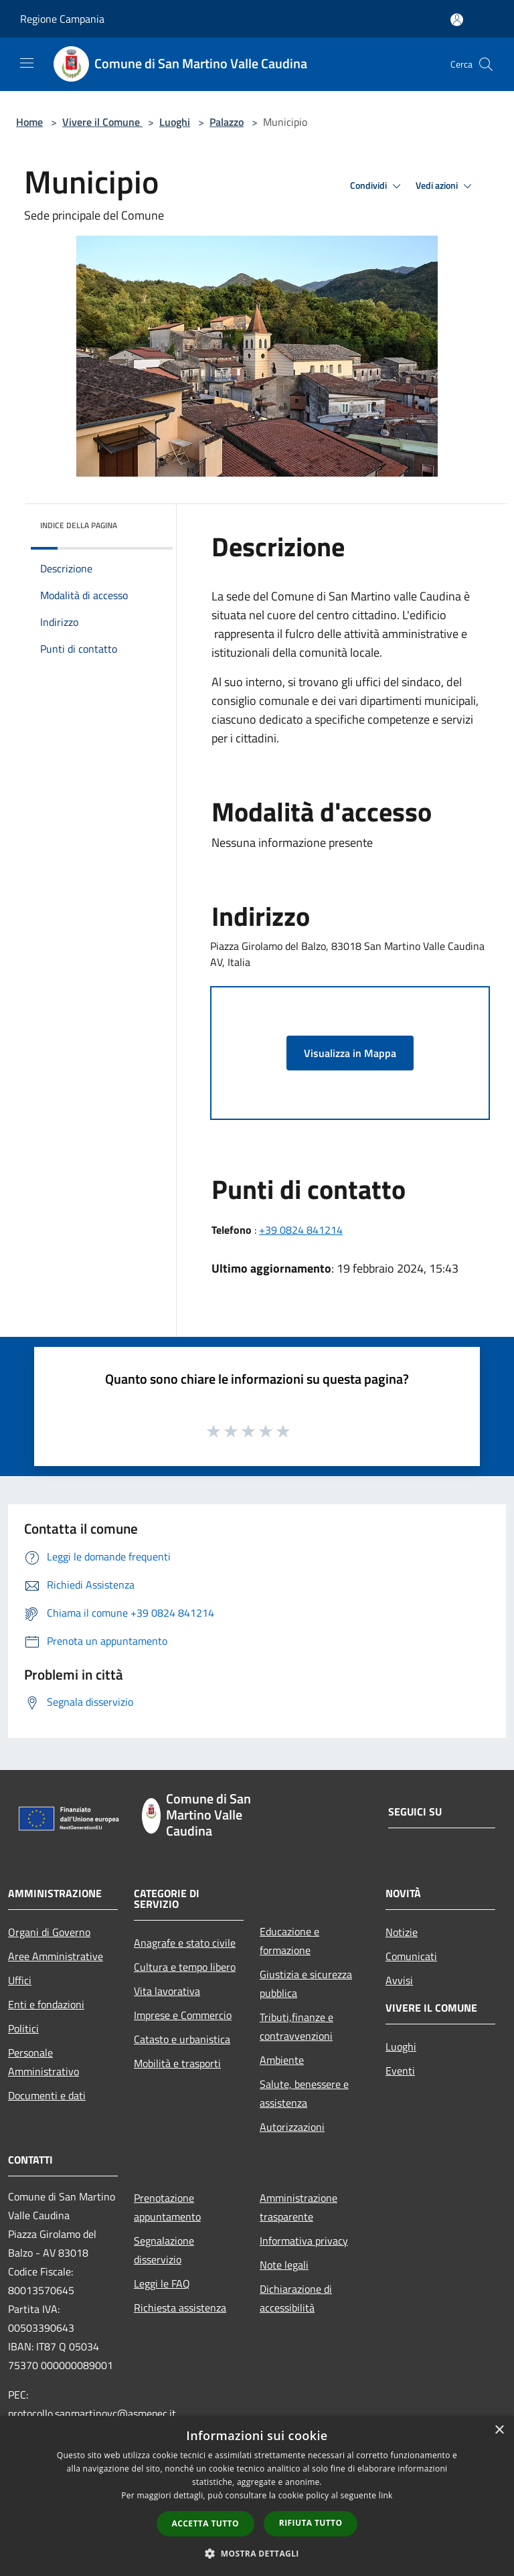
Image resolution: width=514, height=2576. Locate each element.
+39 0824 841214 (301, 1230)
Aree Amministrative (55, 1956)
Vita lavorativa (167, 1991)
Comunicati (411, 1956)
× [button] (499, 2430)
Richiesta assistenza (180, 2308)
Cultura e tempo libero (185, 1967)
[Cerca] (486, 64)
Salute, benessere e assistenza (304, 2093)
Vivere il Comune (102, 122)
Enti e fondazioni (46, 2004)
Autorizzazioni (292, 2127)
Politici (23, 2028)
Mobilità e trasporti (177, 2063)
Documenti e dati (47, 2095)
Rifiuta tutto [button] (311, 2522)
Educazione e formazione (289, 1940)
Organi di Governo (49, 1932)
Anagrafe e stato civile (185, 1943)
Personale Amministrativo (43, 2061)
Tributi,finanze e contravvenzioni (296, 2026)
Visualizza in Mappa (350, 1053)
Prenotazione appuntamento (167, 2207)
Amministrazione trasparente (298, 2207)
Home (29, 122)
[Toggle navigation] (27, 63)
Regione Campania (62, 19)
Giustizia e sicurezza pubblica (306, 1983)
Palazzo (226, 122)
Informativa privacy (304, 2241)
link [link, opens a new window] (386, 2495)
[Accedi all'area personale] (456, 19)
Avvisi (399, 1980)
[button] (257, 2553)
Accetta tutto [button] (205, 2523)
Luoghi (174, 122)
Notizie (402, 1932)
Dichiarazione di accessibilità (296, 2298)
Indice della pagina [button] (78, 525)
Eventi (400, 2071)
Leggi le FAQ (162, 2283)
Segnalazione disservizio (164, 2250)
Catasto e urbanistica (182, 2039)
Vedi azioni (446, 186)
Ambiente (282, 2060)
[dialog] (257, 2496)
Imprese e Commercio (183, 2015)
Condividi (377, 186)
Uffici (19, 1980)
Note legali (284, 2265)
